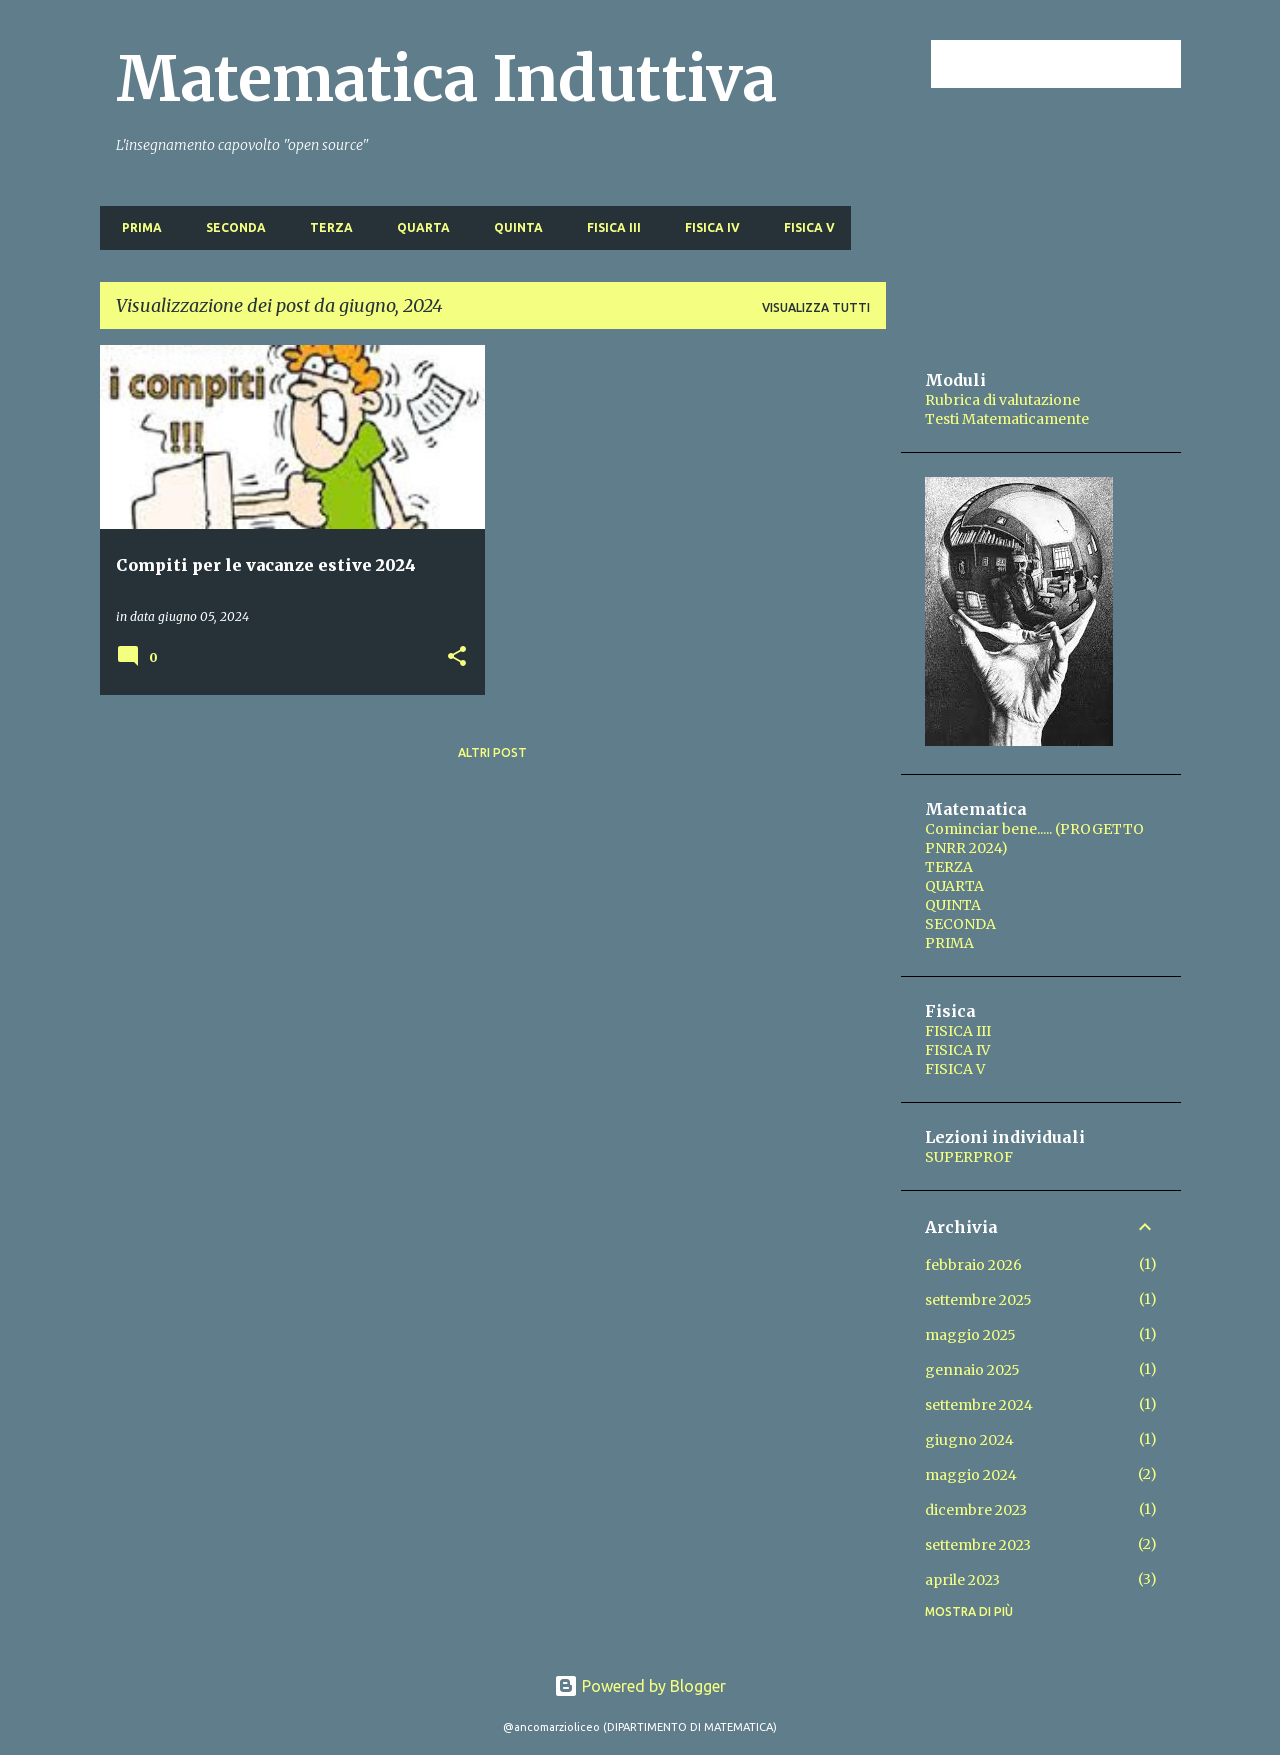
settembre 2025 (978, 1300)
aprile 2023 (962, 1580)
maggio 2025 (970, 1335)
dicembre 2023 (976, 1510)
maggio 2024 (971, 1475)
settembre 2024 (979, 1405)
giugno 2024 (969, 1440)
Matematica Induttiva (446, 79)
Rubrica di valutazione (1002, 400)
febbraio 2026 (973, 1265)
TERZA (325, 227)
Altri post (492, 752)
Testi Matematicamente (1007, 419)
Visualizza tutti (816, 307)
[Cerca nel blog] (1076, 64)
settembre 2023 (978, 1545)
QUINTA (512, 227)
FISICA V (803, 227)
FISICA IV (706, 227)
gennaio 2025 (972, 1370)
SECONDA (230, 227)
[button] (457, 657)
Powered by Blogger (640, 1686)
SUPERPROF (969, 1157)
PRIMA (136, 227)
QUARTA (417, 227)
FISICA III (608, 227)
